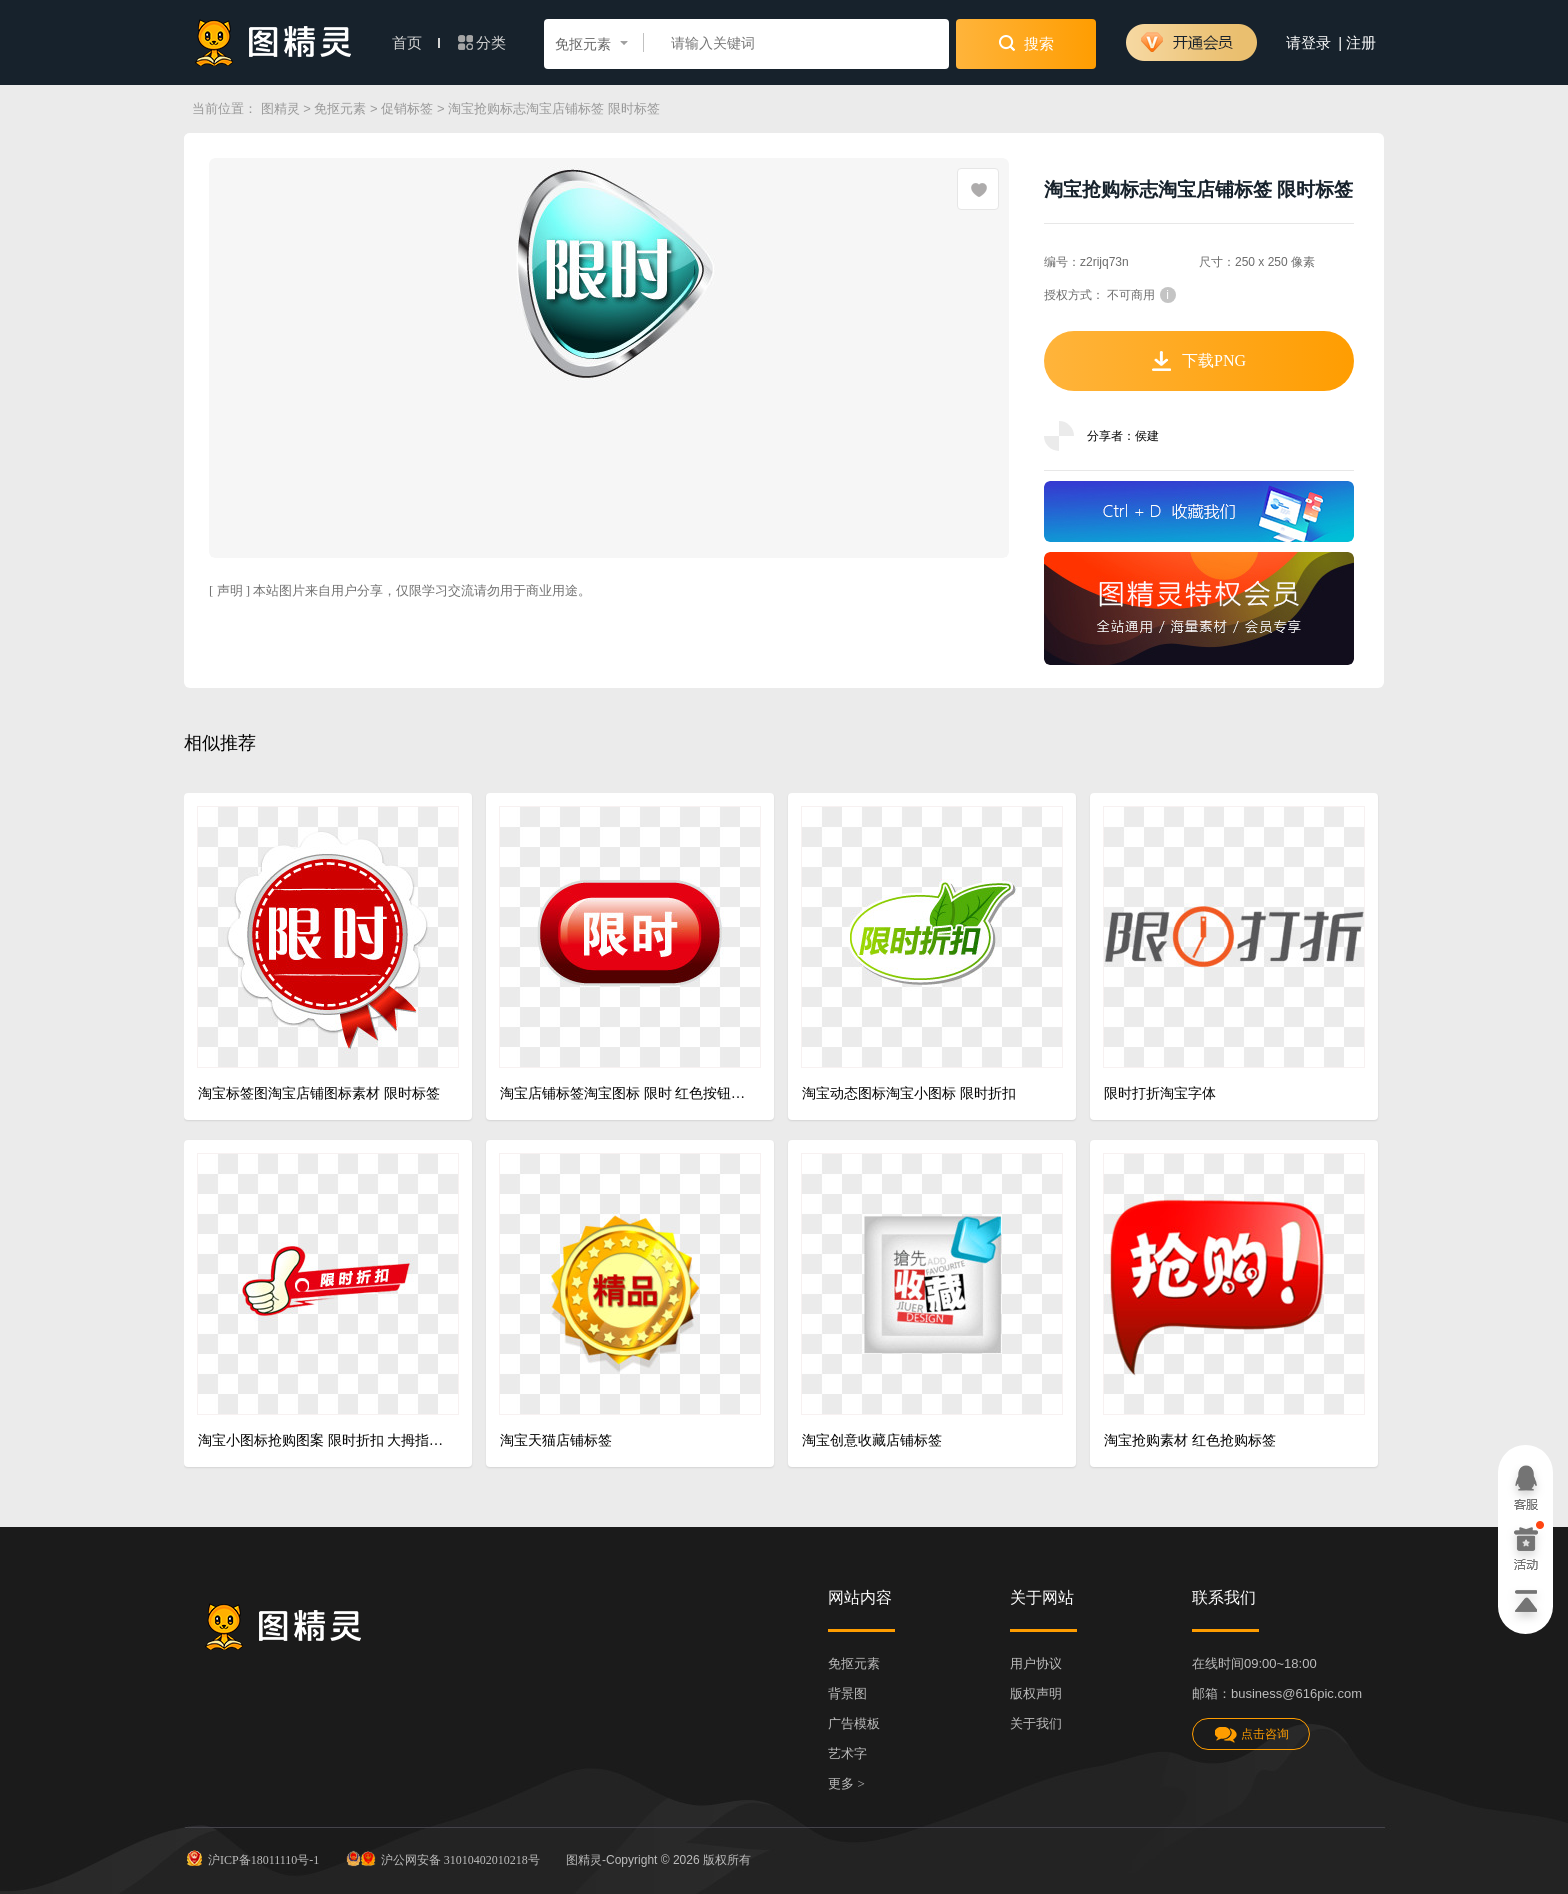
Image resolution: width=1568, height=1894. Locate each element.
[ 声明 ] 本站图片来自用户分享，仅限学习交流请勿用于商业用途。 (400, 590)
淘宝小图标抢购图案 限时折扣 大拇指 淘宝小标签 (320, 1440)
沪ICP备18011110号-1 (251, 1858)
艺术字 (847, 1753)
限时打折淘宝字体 (1160, 1093)
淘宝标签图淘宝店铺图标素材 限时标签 (319, 1093)
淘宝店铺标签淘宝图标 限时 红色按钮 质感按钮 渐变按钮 (622, 1093)
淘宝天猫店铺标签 (556, 1440)
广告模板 (854, 1723)
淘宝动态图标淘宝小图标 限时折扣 (909, 1093)
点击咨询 (1251, 1734)
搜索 (1026, 43)
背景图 (847, 1693)
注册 (1361, 43)
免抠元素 (340, 108)
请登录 (1308, 43)
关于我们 (1036, 1723)
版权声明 (1036, 1693)
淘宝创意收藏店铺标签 (872, 1440)
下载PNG (1199, 361)
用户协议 (1036, 1663)
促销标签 (407, 108)
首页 (416, 43)
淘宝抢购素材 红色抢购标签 (1190, 1440)
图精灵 (280, 108)
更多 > (846, 1783)
